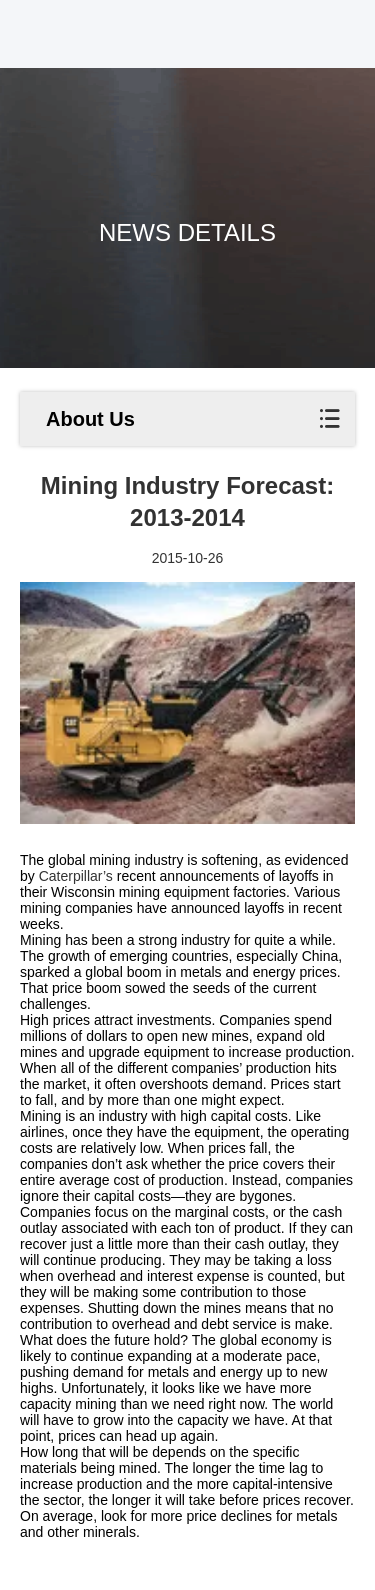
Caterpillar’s (74, 876)
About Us (90, 419)
